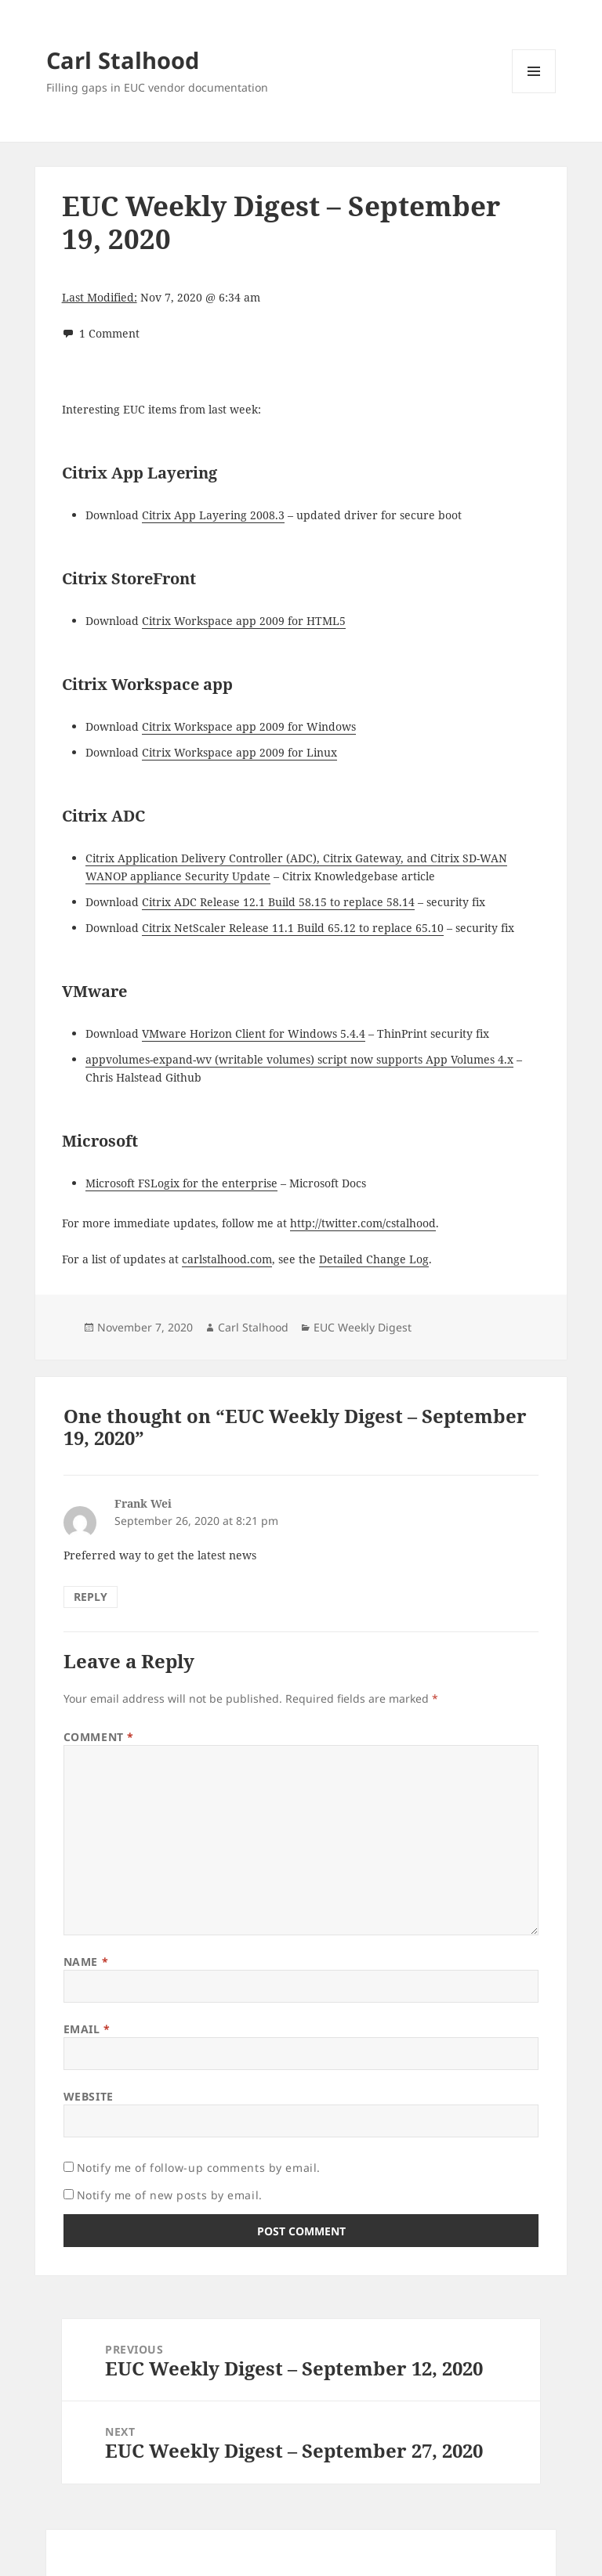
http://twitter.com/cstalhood (363, 1223)
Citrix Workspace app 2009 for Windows (249, 726)
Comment (98, 1736)
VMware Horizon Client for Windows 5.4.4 (253, 1033)
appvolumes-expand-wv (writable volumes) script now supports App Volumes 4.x (299, 1059)
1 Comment (109, 333)
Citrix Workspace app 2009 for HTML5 (244, 620)
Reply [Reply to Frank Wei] (90, 1596)
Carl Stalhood (122, 60)
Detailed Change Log (374, 1259)
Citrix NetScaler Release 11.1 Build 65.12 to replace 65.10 (293, 927)
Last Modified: (99, 297)
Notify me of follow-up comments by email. (199, 2167)
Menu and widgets (534, 92)
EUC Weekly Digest (363, 1327)
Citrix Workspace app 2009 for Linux (239, 752)
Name (85, 1961)
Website (88, 2096)
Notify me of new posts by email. (170, 2195)
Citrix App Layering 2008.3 (213, 515)
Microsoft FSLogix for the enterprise (181, 1183)
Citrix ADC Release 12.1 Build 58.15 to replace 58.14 (278, 901)
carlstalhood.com (227, 1259)
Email (87, 2028)
